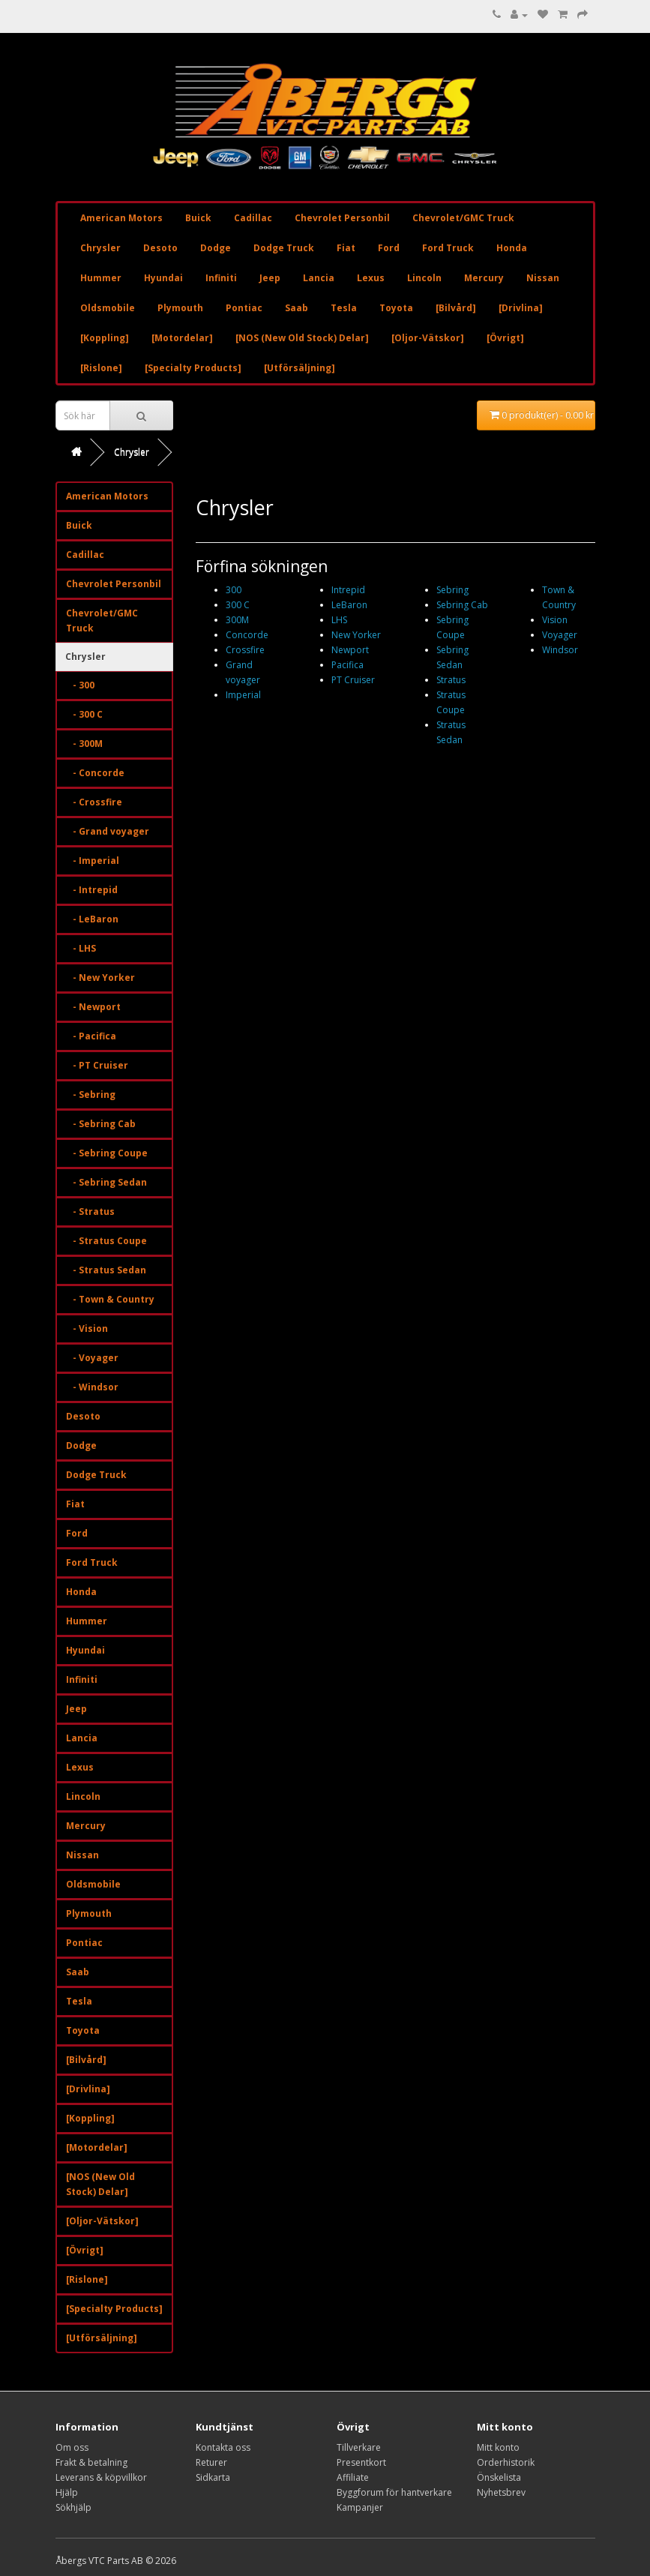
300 (233, 589)
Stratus (451, 679)
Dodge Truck (283, 247)
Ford (389, 247)
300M (237, 619)
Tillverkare (359, 2447)
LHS (339, 619)
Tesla (344, 307)
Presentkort (361, 2462)
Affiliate (353, 2477)
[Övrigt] (505, 337)
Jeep (269, 277)
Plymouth (180, 307)
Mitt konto (498, 2447)
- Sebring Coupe (107, 1153)
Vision (555, 619)
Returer (211, 2462)
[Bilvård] (456, 307)
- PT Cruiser (97, 1065)
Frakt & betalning (91, 2462)
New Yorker (356, 634)
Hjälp (66, 2492)
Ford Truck (448, 247)
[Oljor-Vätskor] (427, 337)
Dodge (215, 247)
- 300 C (84, 714)
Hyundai (163, 277)
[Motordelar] (182, 337)
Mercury (484, 277)
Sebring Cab (462, 604)
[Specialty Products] (193, 367)
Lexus (371, 277)
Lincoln (424, 277)
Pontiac (244, 307)
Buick (198, 217)
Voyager (559, 634)
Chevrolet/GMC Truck (463, 217)
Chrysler (100, 247)
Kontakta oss (223, 2447)
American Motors (121, 217)
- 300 (80, 685)
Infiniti (221, 277)
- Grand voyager (107, 831)
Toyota (396, 307)
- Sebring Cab (101, 1123)
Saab (296, 307)
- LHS (81, 948)
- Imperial (92, 860)
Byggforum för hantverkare (394, 2492)
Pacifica (347, 664)
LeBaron (349, 604)
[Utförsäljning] (299, 367)
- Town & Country (110, 1299)
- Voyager (92, 1357)
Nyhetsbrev (501, 2492)
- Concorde (95, 772)
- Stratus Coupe (106, 1240)
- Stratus (90, 1211)
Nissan (542, 277)
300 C (238, 604)
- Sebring (90, 1094)
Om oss (71, 2447)
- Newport (93, 1006)
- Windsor (92, 1387)
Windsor (560, 649)
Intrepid (348, 589)
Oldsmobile (107, 307)
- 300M (84, 743)
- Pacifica (91, 1036)
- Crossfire (94, 802)
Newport (350, 649)
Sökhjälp (73, 2507)
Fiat (346, 247)
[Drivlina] (521, 307)
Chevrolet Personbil (342, 217)
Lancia (318, 277)
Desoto (160, 247)
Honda (511, 247)
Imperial (243, 694)
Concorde (247, 634)
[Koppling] (104, 337)
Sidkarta (213, 2477)
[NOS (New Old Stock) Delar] (302, 337)
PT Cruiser (353, 679)
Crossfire (245, 649)
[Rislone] (101, 367)
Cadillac (253, 217)
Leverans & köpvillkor (101, 2477)
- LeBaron (92, 919)
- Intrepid (92, 889)
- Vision (87, 1328)
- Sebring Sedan (106, 1182)
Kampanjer (360, 2507)
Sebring (452, 589)
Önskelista (499, 2477)
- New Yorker (100, 977)
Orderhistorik (506, 2462)
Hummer (100, 277)
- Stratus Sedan (106, 1270)
